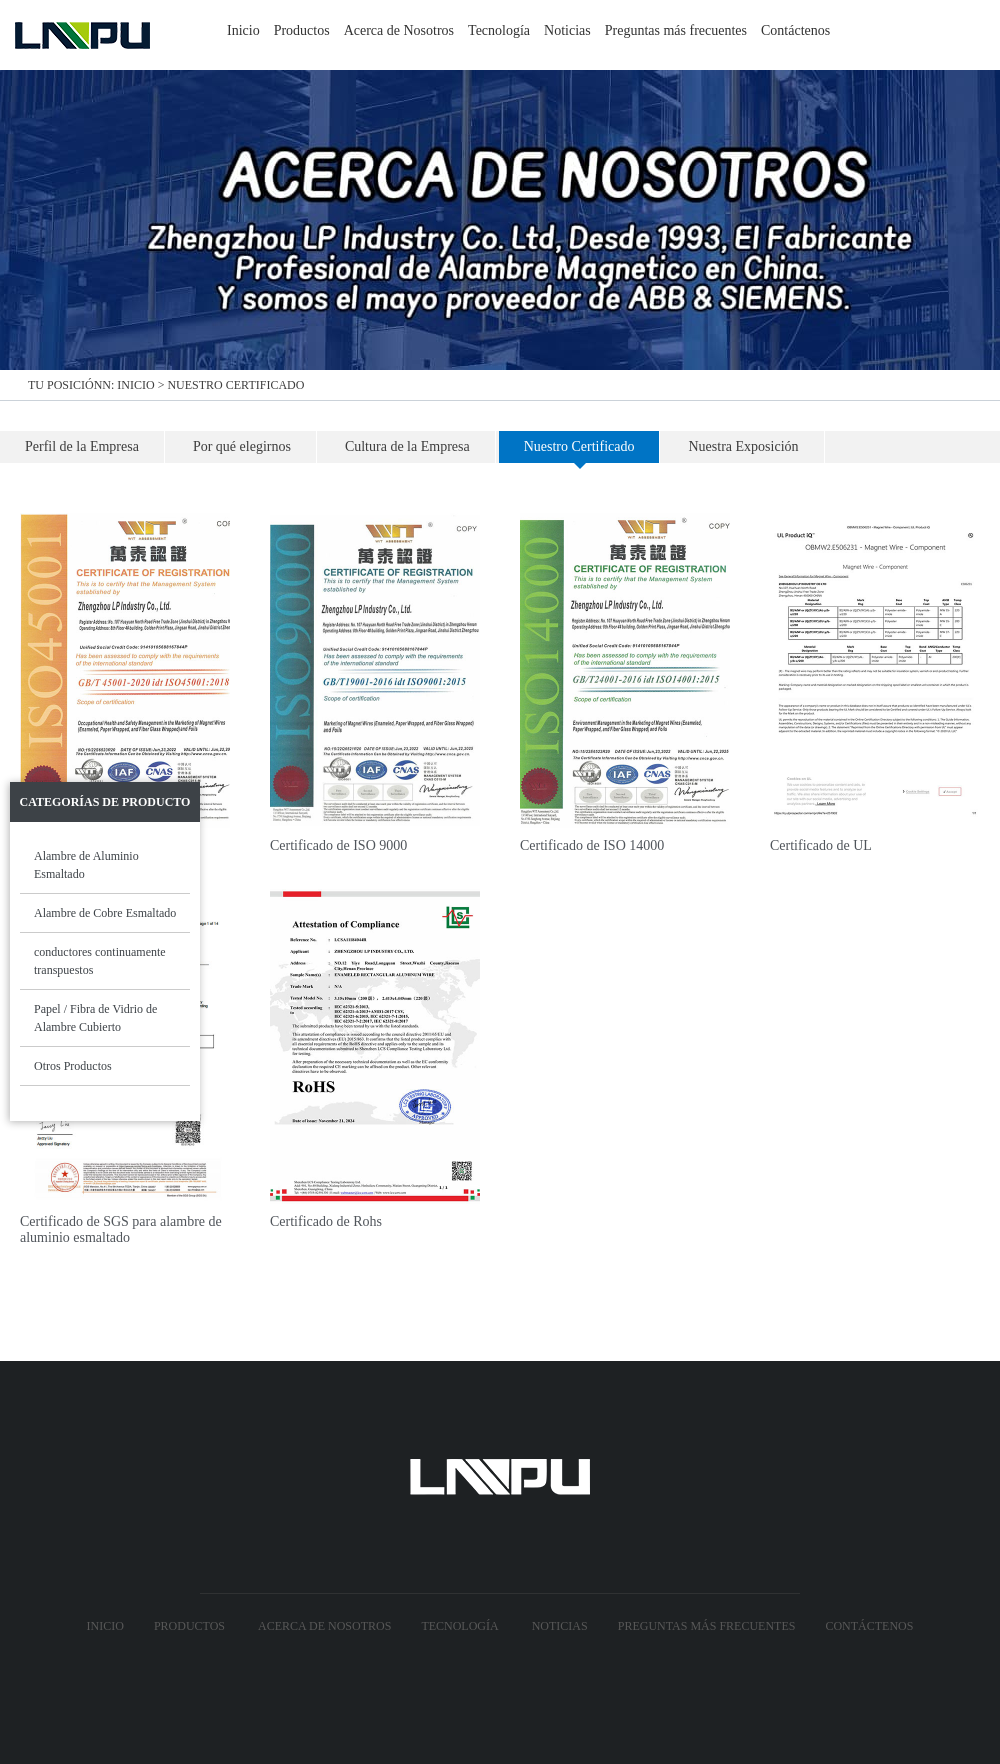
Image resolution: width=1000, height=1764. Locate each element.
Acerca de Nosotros (399, 30)
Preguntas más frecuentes (676, 30)
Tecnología (499, 30)
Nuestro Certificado (235, 385)
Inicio (243, 30)
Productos (302, 30)
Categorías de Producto (105, 802)
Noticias (567, 30)
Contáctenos (795, 30)
